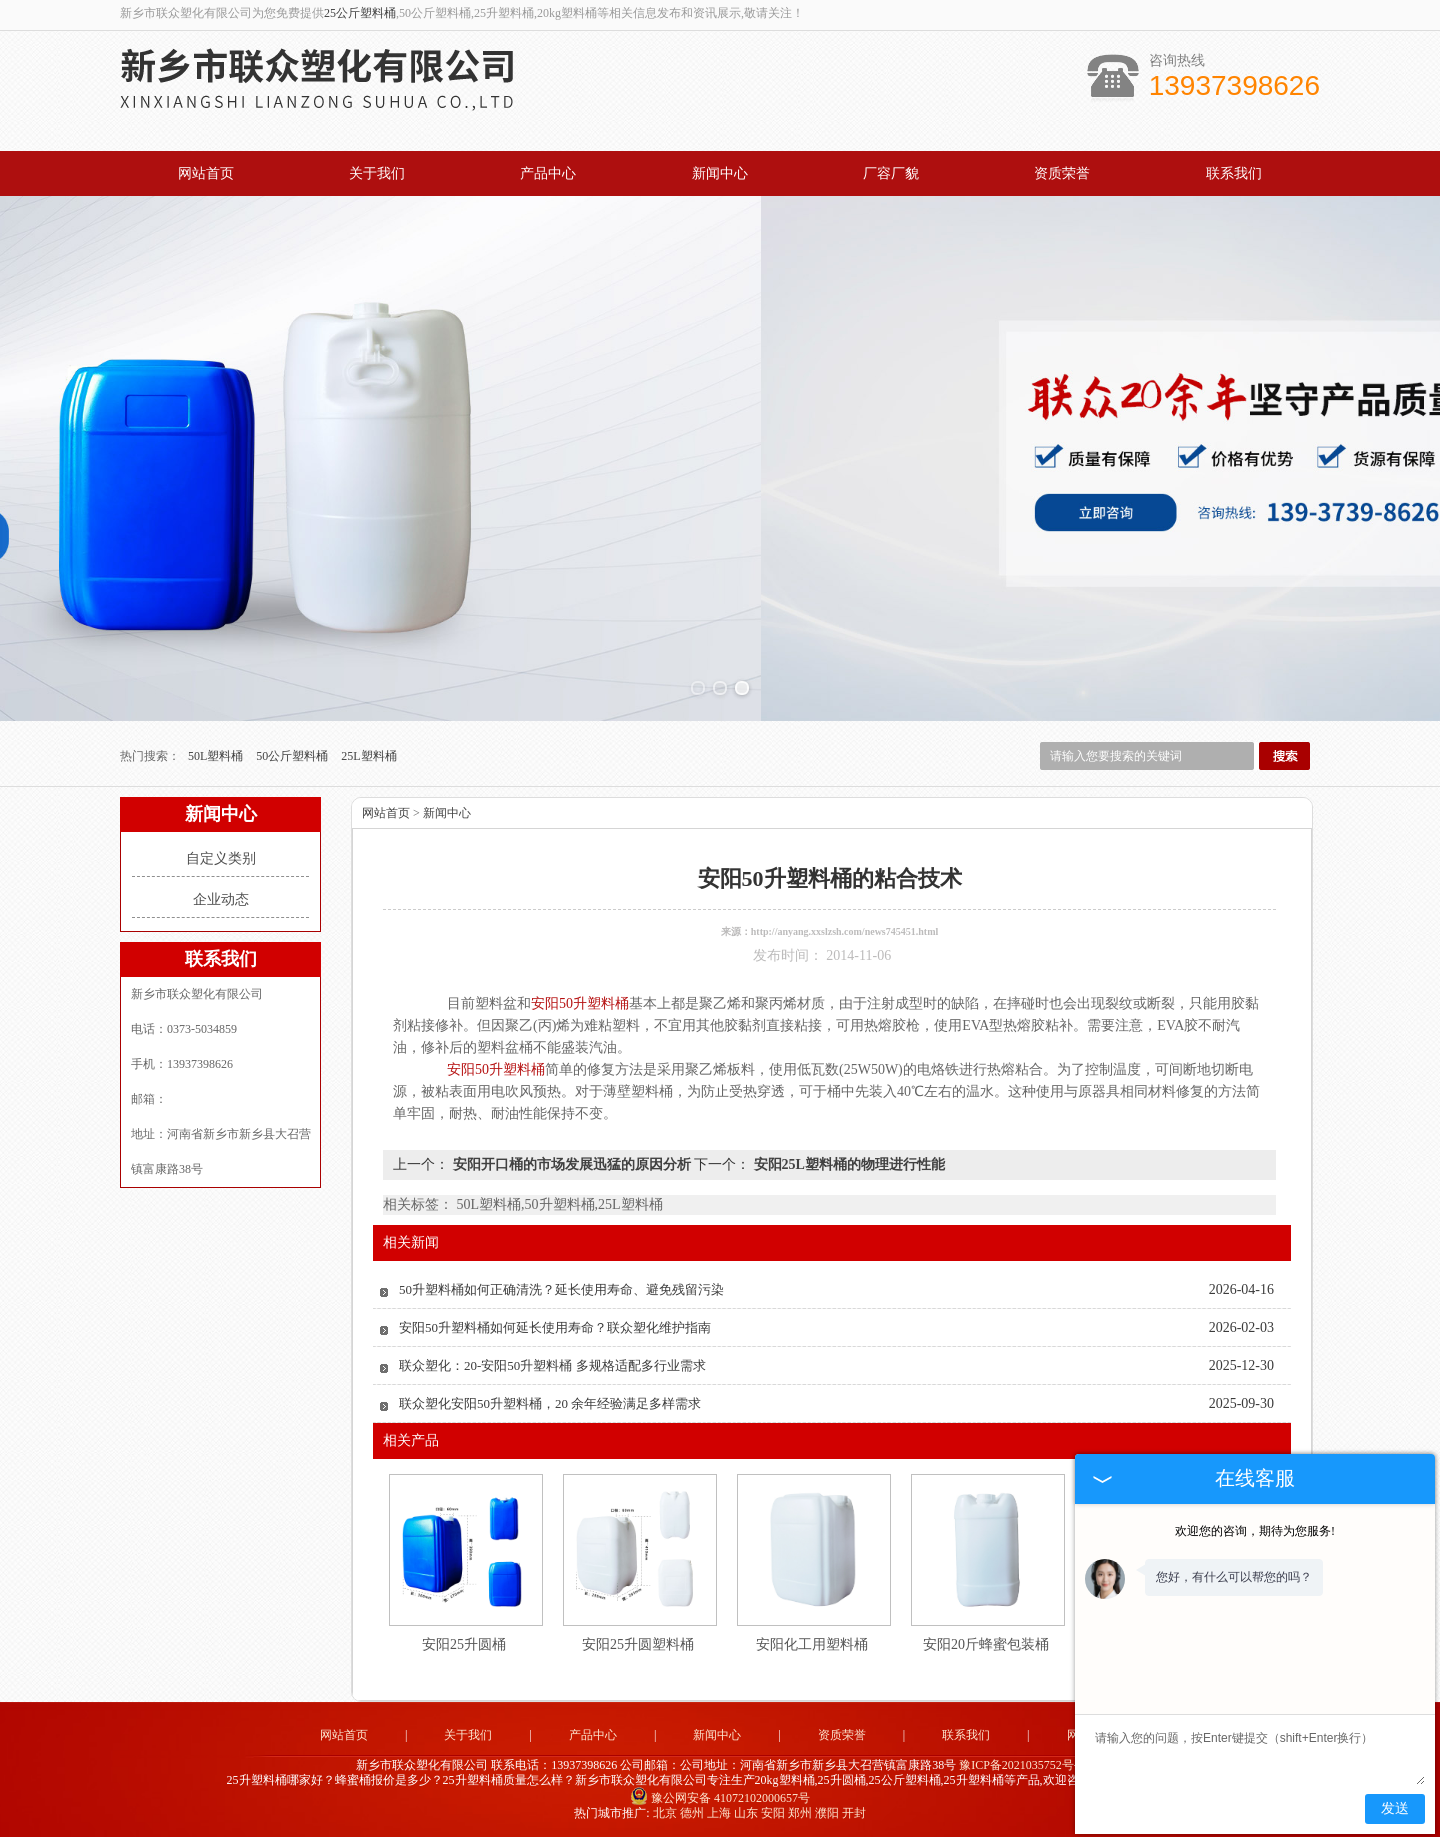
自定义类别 (221, 858)
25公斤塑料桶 (360, 13)
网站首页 (206, 173)
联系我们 (1234, 173)
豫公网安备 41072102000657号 (720, 1798)
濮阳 (827, 1813)
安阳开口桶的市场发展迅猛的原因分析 (571, 1164)
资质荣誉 (1062, 173)
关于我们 (377, 173)
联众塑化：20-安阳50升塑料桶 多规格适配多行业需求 (552, 1365)
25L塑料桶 (368, 756)
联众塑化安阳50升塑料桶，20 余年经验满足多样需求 (550, 1403)
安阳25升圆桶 (464, 1644)
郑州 (800, 1813)
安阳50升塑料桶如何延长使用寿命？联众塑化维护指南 (555, 1327)
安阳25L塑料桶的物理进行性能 (847, 1164)
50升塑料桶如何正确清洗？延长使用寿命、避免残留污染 (561, 1289)
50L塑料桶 (217, 756)
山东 (746, 1813)
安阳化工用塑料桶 (812, 1644)
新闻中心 (720, 173)
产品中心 (548, 173)
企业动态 (221, 899)
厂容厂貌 (891, 173)
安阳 (773, 1813)
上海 (719, 1813)
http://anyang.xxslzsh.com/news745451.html (845, 931)
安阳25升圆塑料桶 (638, 1644)
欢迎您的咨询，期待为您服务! (1255, 1531)
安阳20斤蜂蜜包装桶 (986, 1644)
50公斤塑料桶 (293, 756)
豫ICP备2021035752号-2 (1021, 1765)
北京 (665, 1813)
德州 (692, 1813)
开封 (854, 1813)
